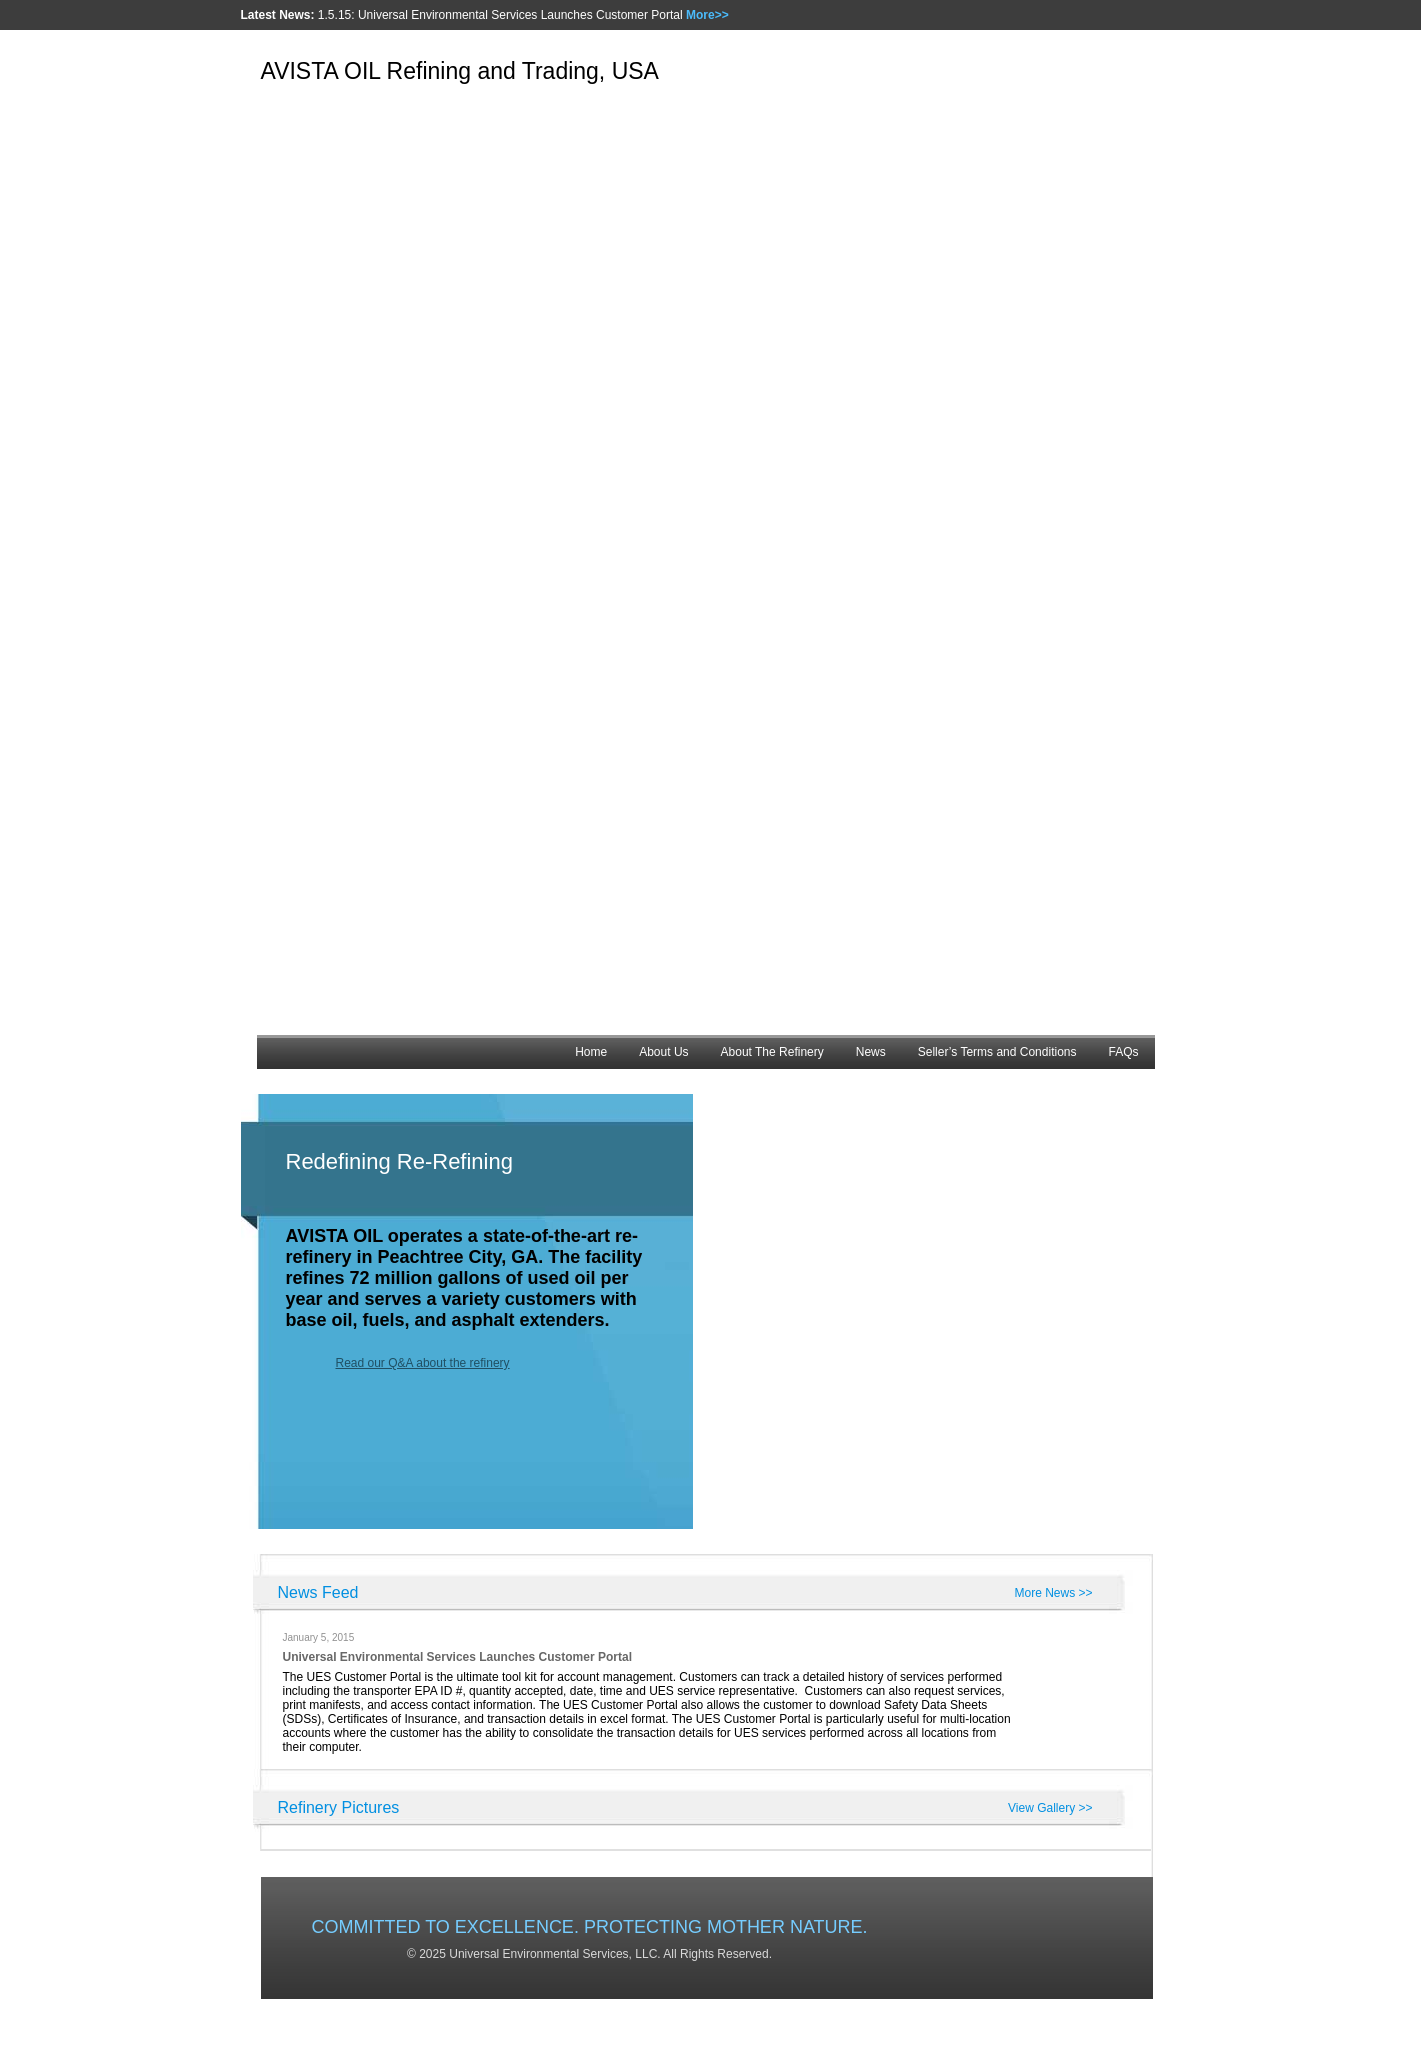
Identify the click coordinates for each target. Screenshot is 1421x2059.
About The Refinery (772, 1052)
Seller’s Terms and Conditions (997, 1052)
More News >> (1053, 1593)
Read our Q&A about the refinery (423, 1363)
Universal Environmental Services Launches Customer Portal (457, 1657)
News (871, 1052)
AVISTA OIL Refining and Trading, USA (460, 71)
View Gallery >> (1050, 1808)
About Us (663, 1052)
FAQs (1123, 1052)
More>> (707, 15)
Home (591, 1052)
